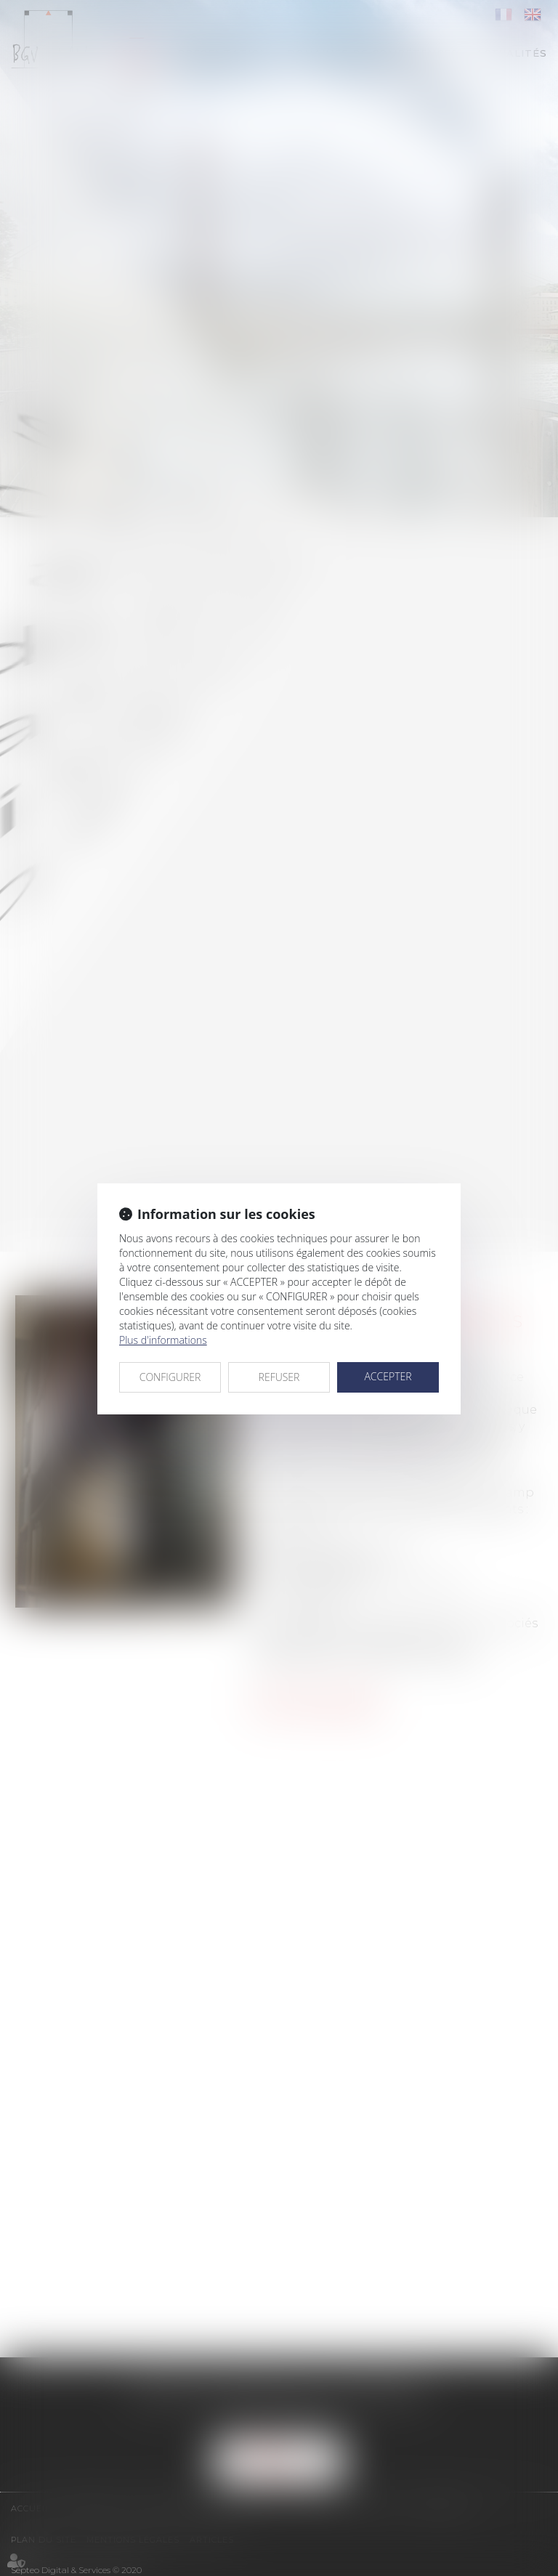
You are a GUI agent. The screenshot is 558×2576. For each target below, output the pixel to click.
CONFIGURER (170, 1377)
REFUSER (279, 1377)
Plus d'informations (163, 1340)
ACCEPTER (387, 1376)
